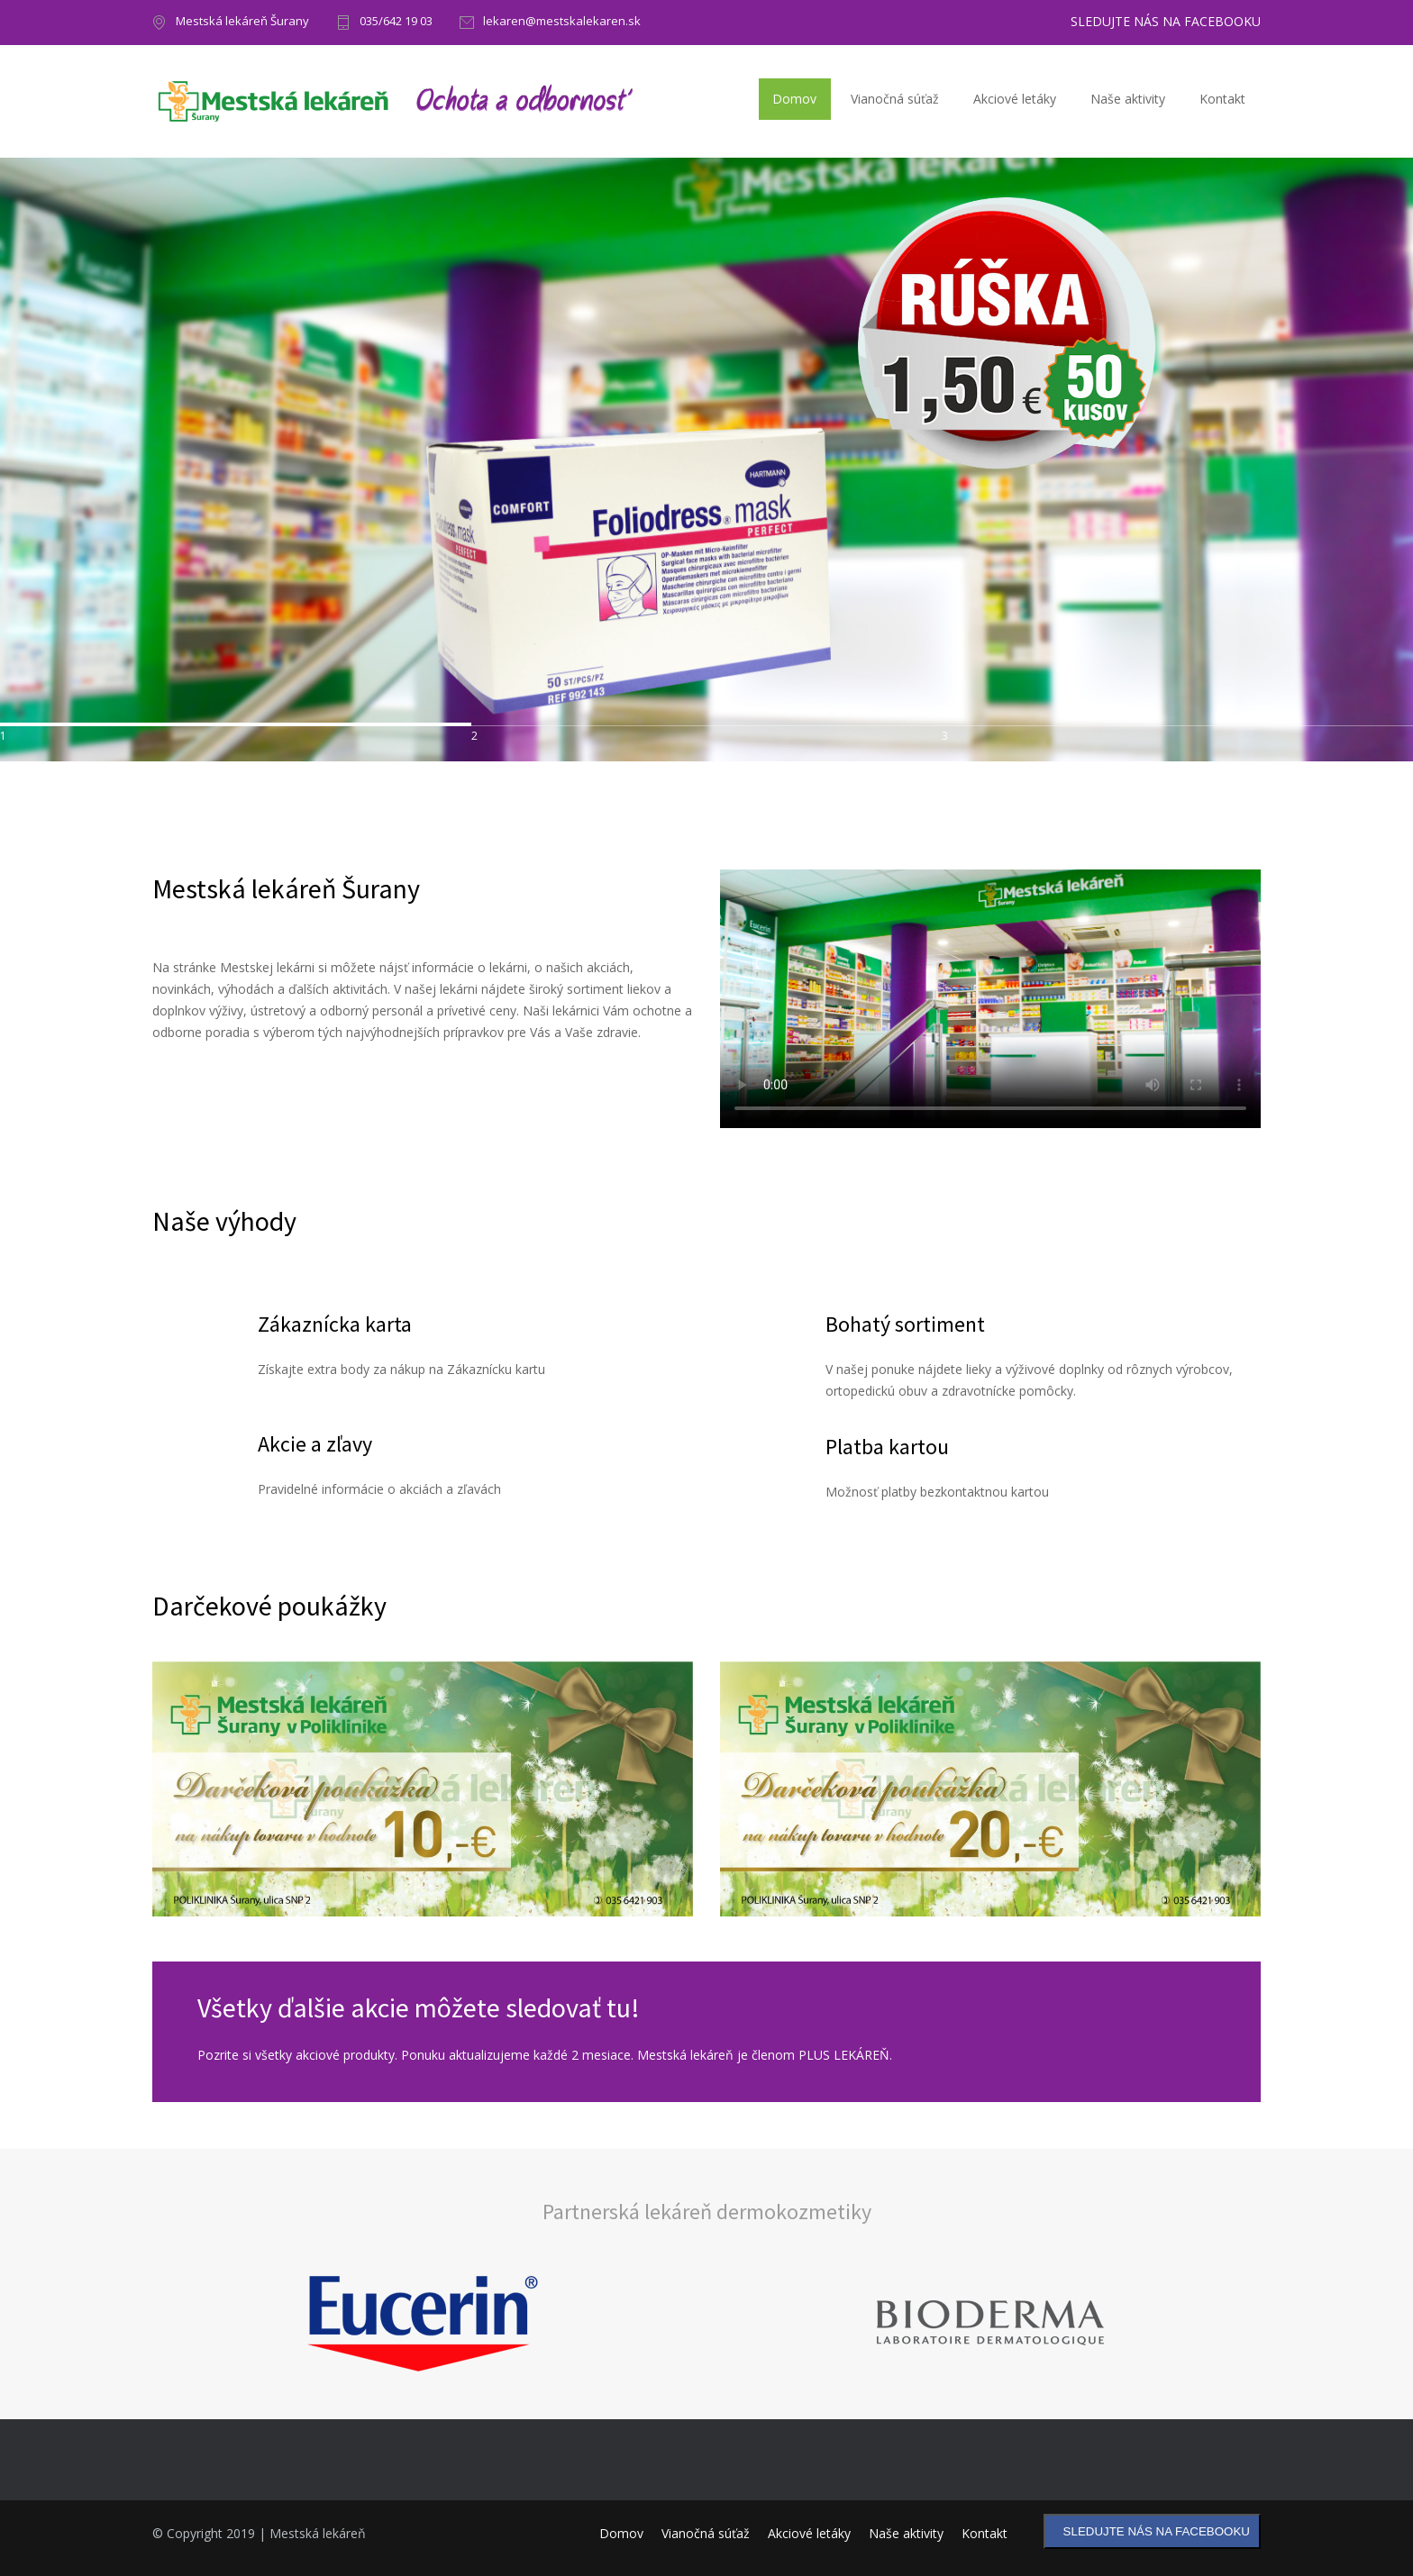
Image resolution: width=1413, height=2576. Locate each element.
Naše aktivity (1127, 98)
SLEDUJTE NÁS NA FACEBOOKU (1166, 21)
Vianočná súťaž (895, 98)
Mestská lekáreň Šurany (242, 22)
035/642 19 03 (396, 22)
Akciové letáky (1014, 98)
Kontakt (1222, 98)
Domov (794, 98)
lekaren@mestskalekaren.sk (562, 22)
